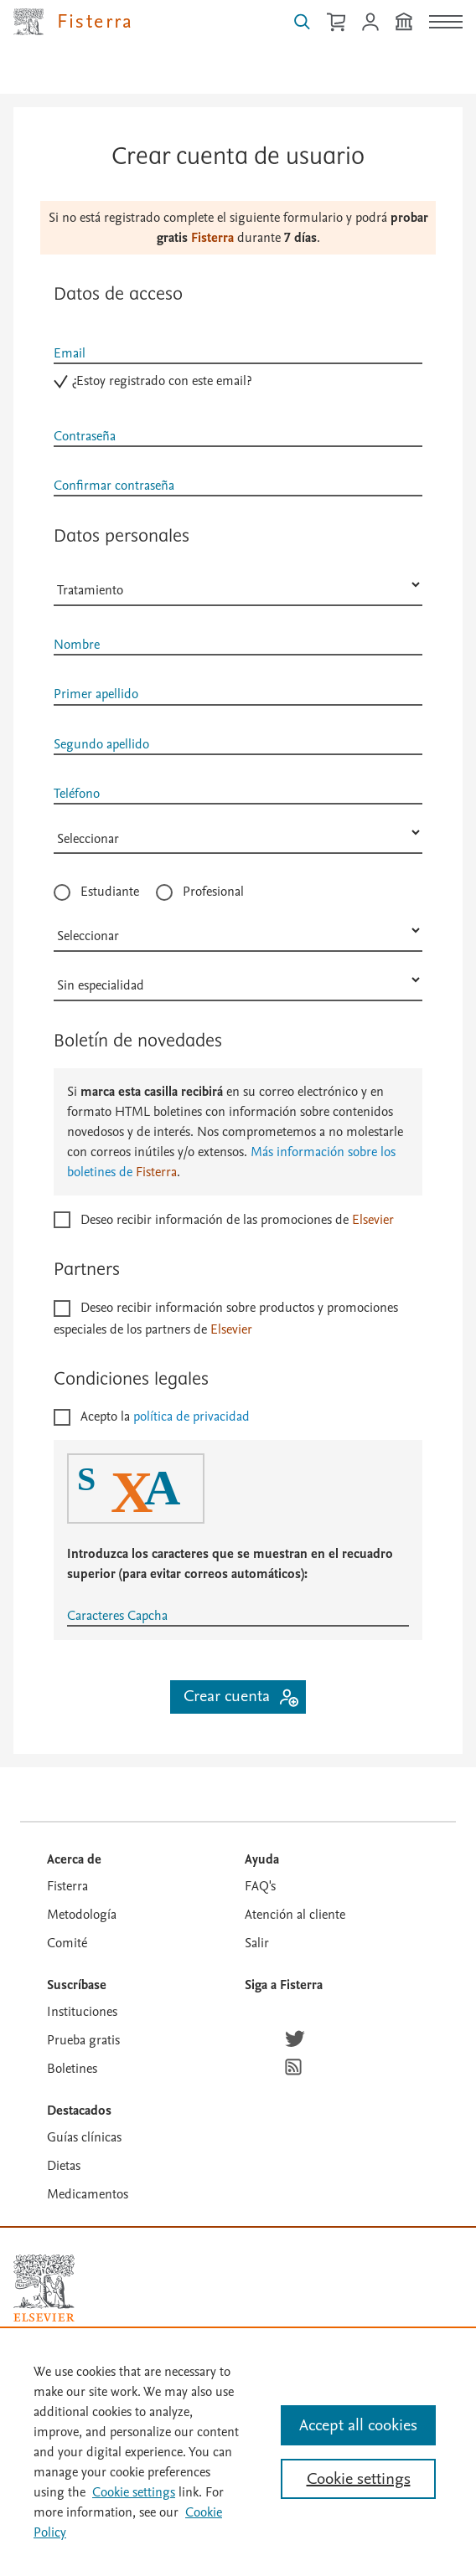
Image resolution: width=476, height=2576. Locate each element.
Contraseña (85, 435)
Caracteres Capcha (117, 1616)
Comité (67, 1943)
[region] (238, 2451)
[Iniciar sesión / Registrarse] (370, 22)
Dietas (63, 2166)
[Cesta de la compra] (336, 22)
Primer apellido (96, 694)
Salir (257, 1943)
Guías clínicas (84, 2137)
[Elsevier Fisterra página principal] (73, 22)
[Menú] (445, 22)
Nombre (77, 644)
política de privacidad (191, 1416)
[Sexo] (238, 584)
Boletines (72, 2068)
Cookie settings (133, 2492)
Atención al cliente (295, 1914)
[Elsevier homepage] (44, 2288)
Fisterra (67, 1886)
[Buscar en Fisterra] (302, 22)
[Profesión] (238, 930)
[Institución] (404, 22)
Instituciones (82, 2012)
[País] (238, 832)
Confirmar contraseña (114, 485)
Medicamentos (87, 2194)
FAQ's (260, 1886)
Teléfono (77, 793)
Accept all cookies (358, 2425)
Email (69, 353)
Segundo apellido (101, 743)
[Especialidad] (238, 980)
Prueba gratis (83, 2040)
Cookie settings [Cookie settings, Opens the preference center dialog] (359, 2479)
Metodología (81, 1914)
